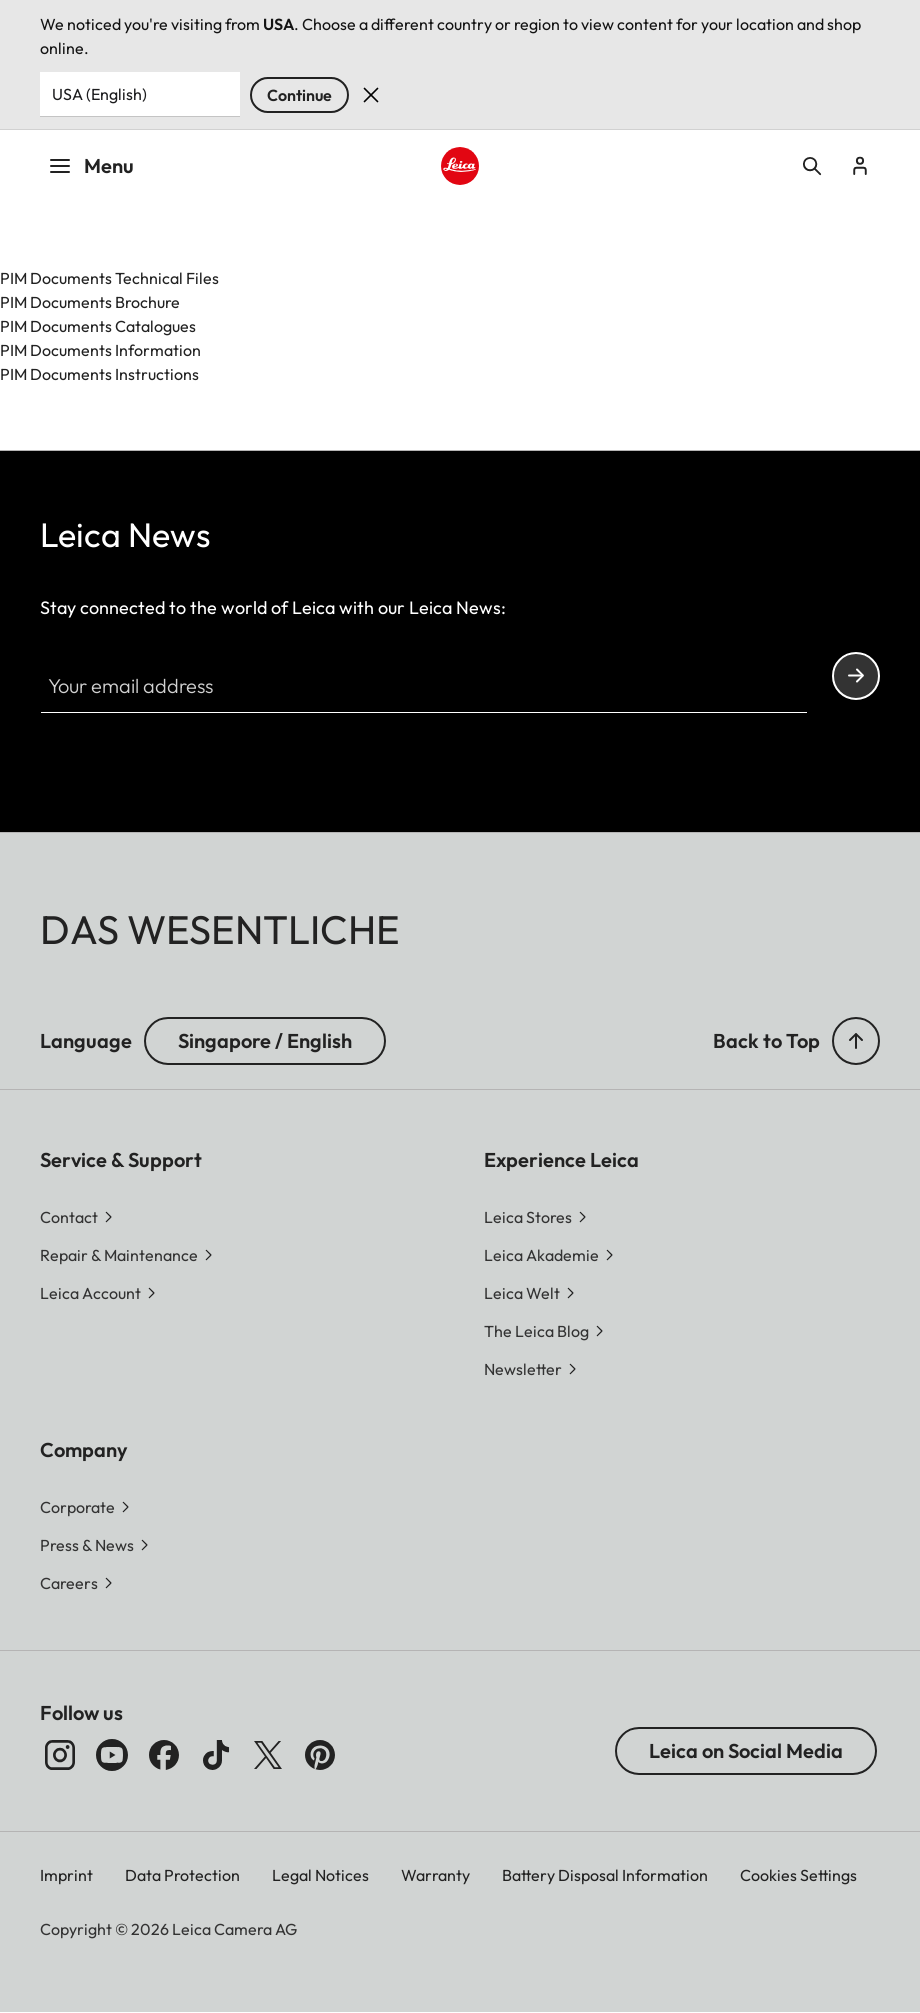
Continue (299, 95)
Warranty (435, 1875)
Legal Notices (320, 1875)
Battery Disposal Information (605, 1875)
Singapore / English (265, 1040)
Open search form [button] (812, 166)
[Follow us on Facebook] (164, 1755)
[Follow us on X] (268, 1755)
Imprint (66, 1875)
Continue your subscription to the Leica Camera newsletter (856, 675)
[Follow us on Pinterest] (320, 1755)
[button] (856, 1041)
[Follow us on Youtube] (112, 1755)
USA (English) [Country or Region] (99, 94)
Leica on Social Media (746, 1750)
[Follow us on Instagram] (60, 1755)
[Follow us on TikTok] (216, 1755)
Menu (91, 165)
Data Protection (182, 1875)
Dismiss (371, 95)
